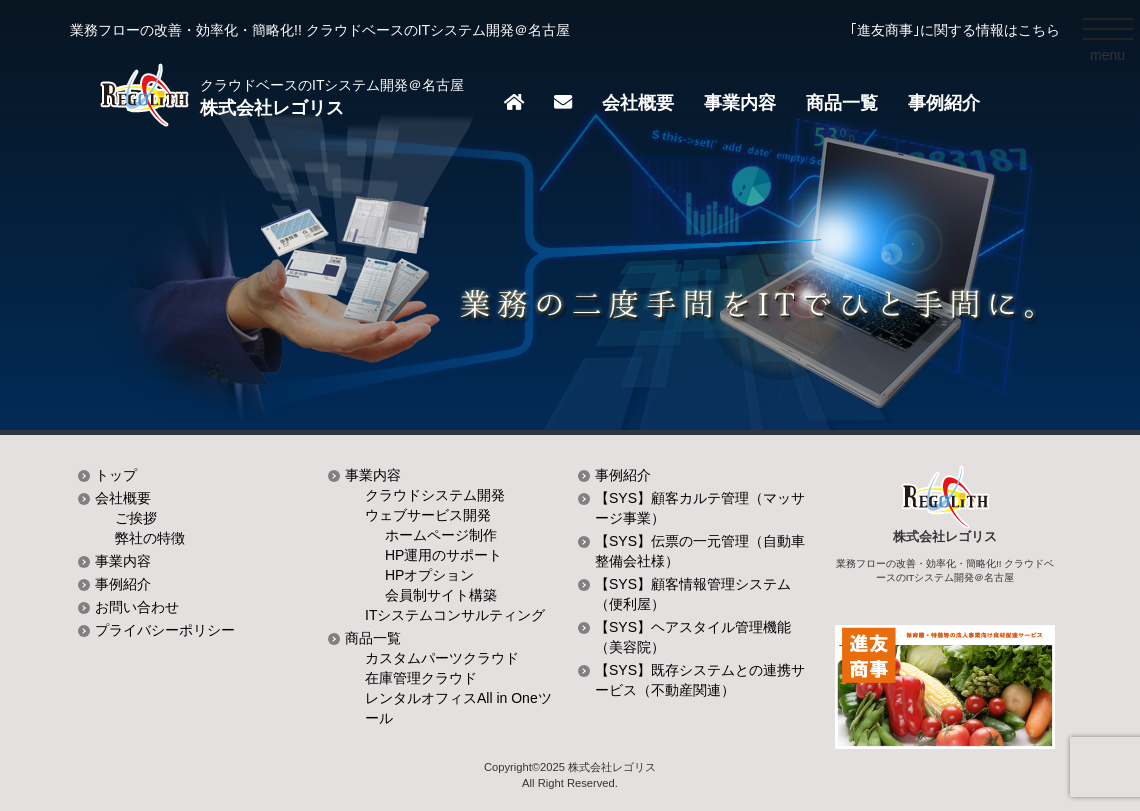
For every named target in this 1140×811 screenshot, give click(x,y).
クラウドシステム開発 (435, 495)
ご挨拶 (136, 518)
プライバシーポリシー (165, 630)
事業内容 (740, 103)
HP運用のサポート (443, 555)
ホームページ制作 (441, 535)
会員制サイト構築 (441, 595)
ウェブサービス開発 (428, 515)
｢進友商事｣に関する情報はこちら (955, 30)
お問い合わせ (137, 607)
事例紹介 (944, 103)
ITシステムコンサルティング (455, 615)
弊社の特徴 (150, 538)
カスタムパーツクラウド (442, 658)
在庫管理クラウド (421, 678)
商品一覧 (842, 103)
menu (1112, 58)
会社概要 (638, 103)
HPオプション (429, 575)
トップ (116, 475)
